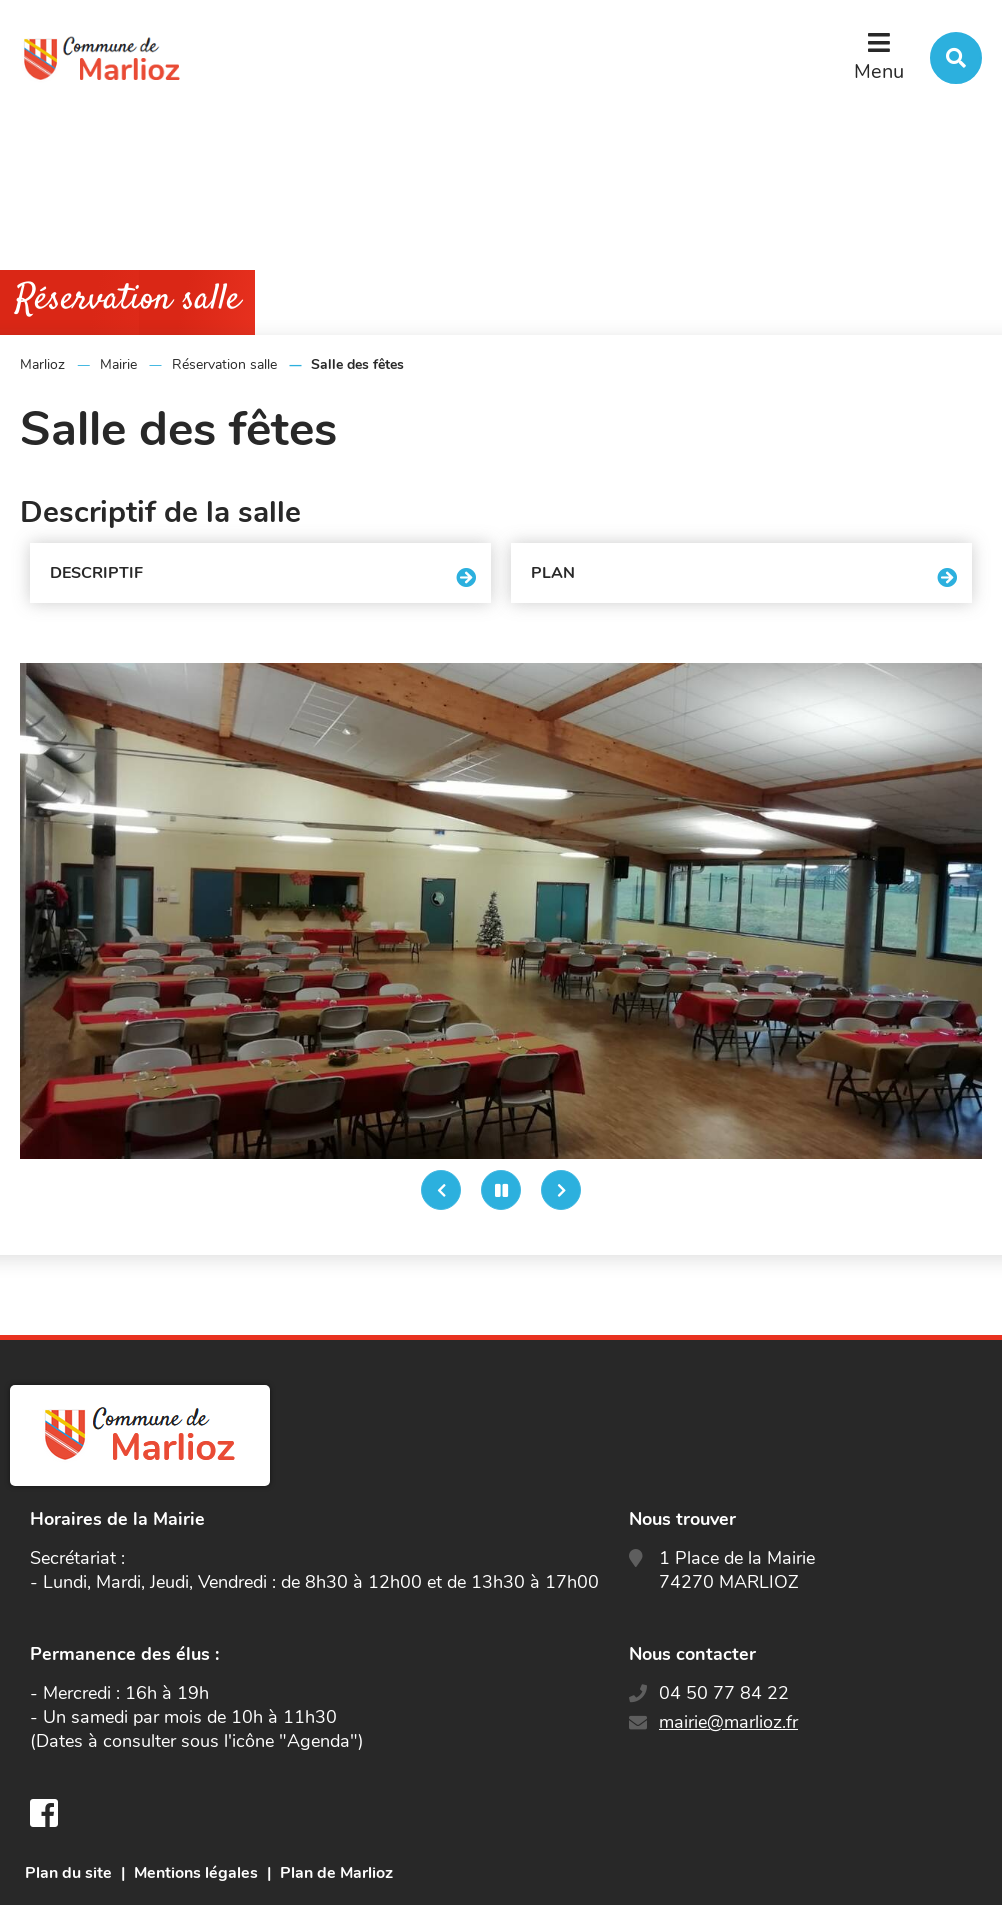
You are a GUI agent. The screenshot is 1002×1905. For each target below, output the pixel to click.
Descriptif (96, 573)
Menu (879, 71)
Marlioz (42, 364)
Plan (553, 573)
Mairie (118, 364)
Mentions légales (196, 1873)
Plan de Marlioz (336, 1873)
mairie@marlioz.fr (728, 1722)
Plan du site (68, 1873)
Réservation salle (224, 364)
